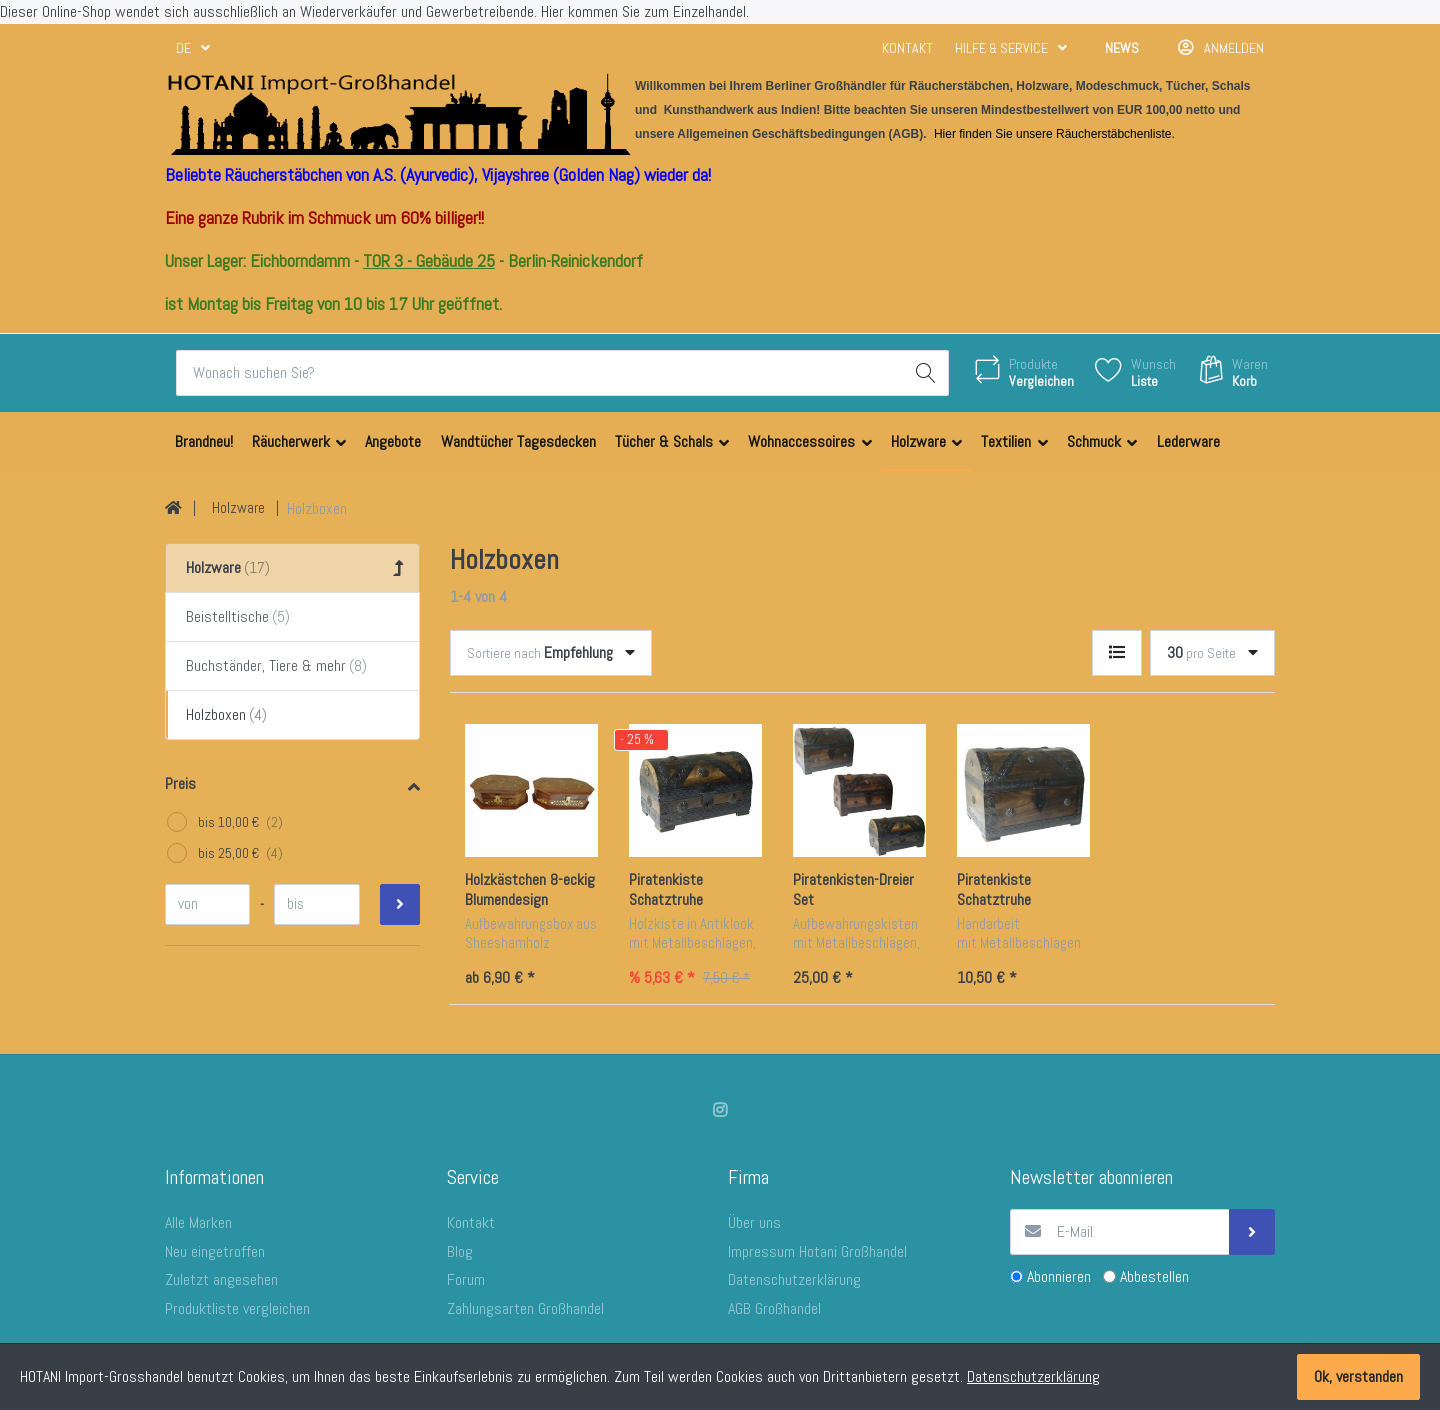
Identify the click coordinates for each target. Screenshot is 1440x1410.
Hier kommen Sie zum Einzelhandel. (645, 11)
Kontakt (907, 48)
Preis (180, 783)
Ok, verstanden (1358, 1376)
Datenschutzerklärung (1033, 1376)
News (1122, 48)
